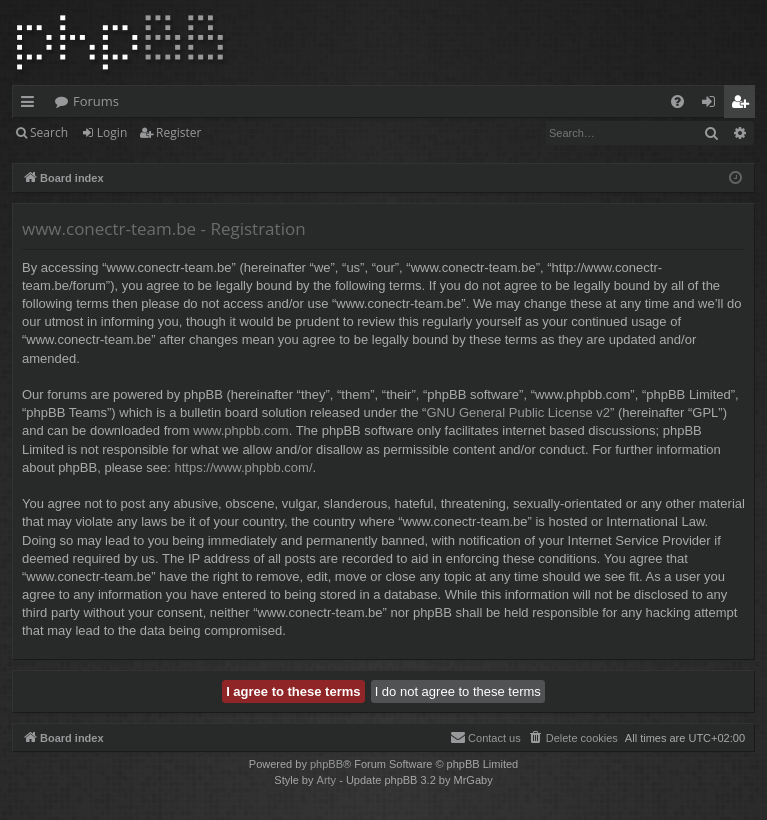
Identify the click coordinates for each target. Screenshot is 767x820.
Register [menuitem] (744, 105)
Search (49, 132)
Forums (96, 101)
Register (178, 132)
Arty (327, 780)
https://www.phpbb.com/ (244, 467)
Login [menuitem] (712, 105)
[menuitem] (677, 101)
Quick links (31, 105)
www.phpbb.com (240, 430)
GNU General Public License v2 (518, 412)
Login (112, 132)
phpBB (326, 764)
